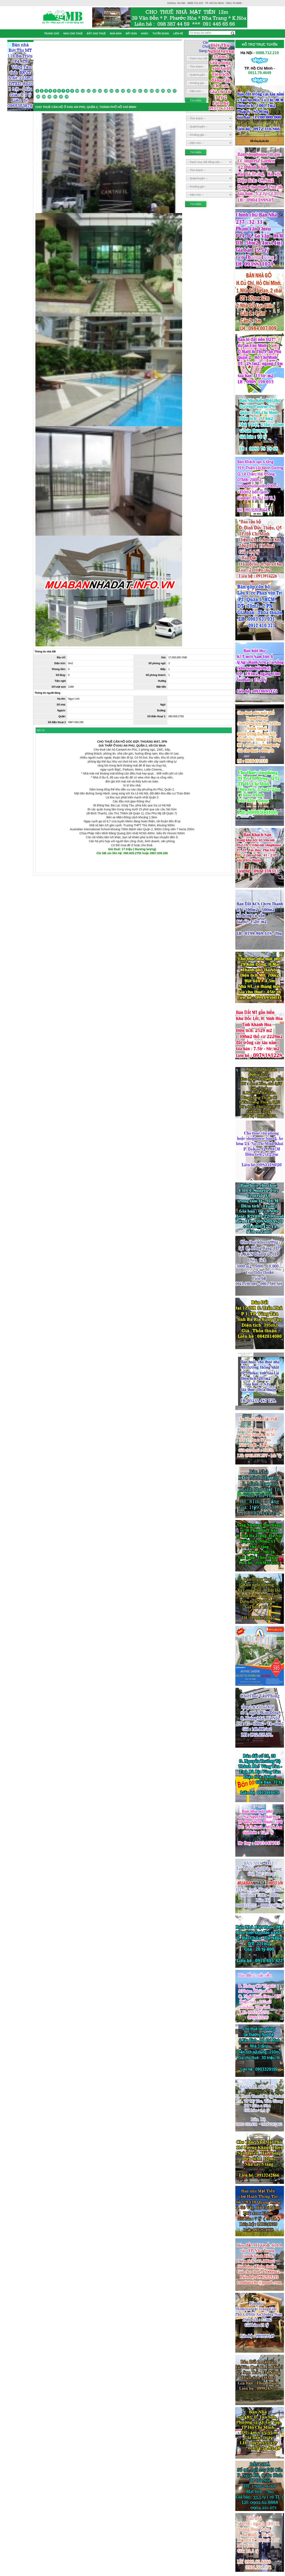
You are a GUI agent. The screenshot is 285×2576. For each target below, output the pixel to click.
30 (49, 96)
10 (77, 90)
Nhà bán (115, 33)
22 (146, 90)
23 (151, 90)
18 (123, 90)
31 (55, 96)
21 (140, 90)
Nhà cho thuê (73, 33)
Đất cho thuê (96, 33)
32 (61, 96)
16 (111, 90)
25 (163, 90)
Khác (144, 33)
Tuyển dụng (161, 33)
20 (134, 90)
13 (94, 90)
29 (43, 96)
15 (105, 90)
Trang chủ (51, 33)
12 (88, 90)
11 (83, 90)
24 (157, 90)
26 (168, 90)
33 (66, 96)
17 (117, 90)
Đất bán (131, 33)
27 (174, 90)
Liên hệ (178, 33)
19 (128, 90)
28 (38, 96)
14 (100, 90)
